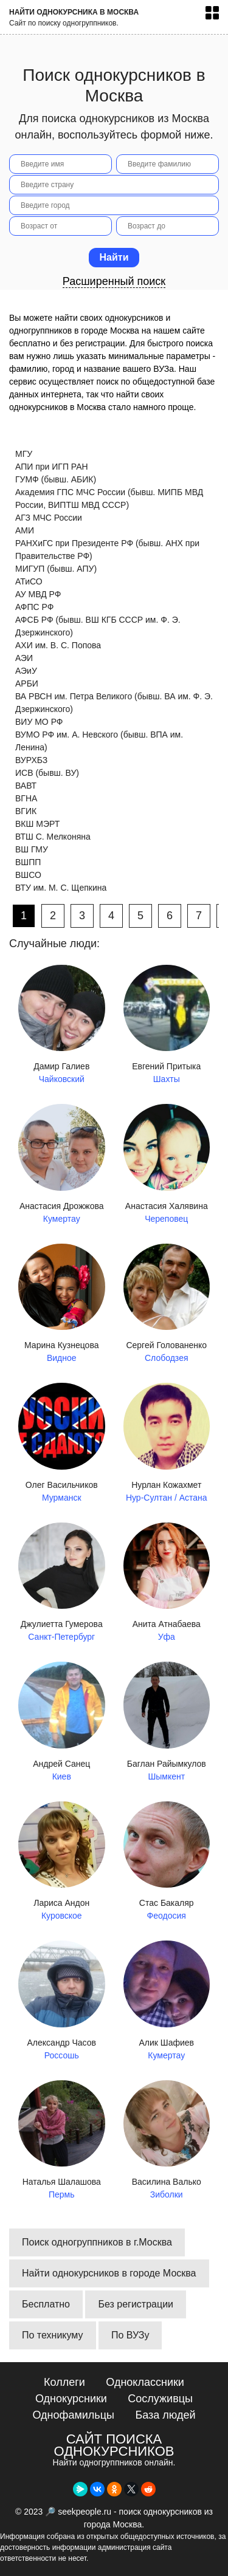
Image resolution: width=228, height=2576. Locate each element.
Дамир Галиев (61, 1025)
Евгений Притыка (166, 1025)
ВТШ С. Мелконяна (53, 836)
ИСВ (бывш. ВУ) (47, 773)
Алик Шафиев (166, 2001)
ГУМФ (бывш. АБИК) (55, 479)
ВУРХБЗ (31, 760)
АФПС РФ (34, 607)
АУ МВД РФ (38, 594)
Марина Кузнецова (61, 1304)
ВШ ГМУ (31, 849)
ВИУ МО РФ (39, 722)
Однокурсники (71, 2399)
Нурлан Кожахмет (166, 1443)
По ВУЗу (130, 2335)
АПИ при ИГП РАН (51, 466)
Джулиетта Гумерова (61, 1583)
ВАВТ (25, 785)
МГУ (23, 454)
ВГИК (25, 811)
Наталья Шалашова (61, 2141)
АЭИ (24, 658)
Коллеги (64, 2382)
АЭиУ (26, 671)
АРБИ (26, 683)
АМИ (24, 530)
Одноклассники (145, 2382)
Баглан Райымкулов (166, 1722)
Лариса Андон (61, 1862)
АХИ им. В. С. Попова (58, 645)
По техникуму (52, 2335)
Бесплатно (46, 2304)
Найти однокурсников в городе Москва (109, 2273)
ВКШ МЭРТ (37, 824)
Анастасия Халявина (166, 1164)
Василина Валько (166, 2141)
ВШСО (28, 875)
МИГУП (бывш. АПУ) (56, 569)
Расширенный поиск (114, 281)
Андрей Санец (61, 1722)
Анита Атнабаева (166, 1583)
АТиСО (29, 581)
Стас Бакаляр (166, 1862)
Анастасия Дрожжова (61, 1164)
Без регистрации (135, 2304)
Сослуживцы (160, 2399)
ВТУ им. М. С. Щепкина (60, 887)
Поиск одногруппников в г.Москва (97, 2242)
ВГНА (26, 798)
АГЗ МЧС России (48, 517)
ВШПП (28, 862)
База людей (165, 2415)
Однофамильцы (73, 2415)
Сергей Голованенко (166, 1304)
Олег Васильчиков (61, 1443)
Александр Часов (61, 2001)
